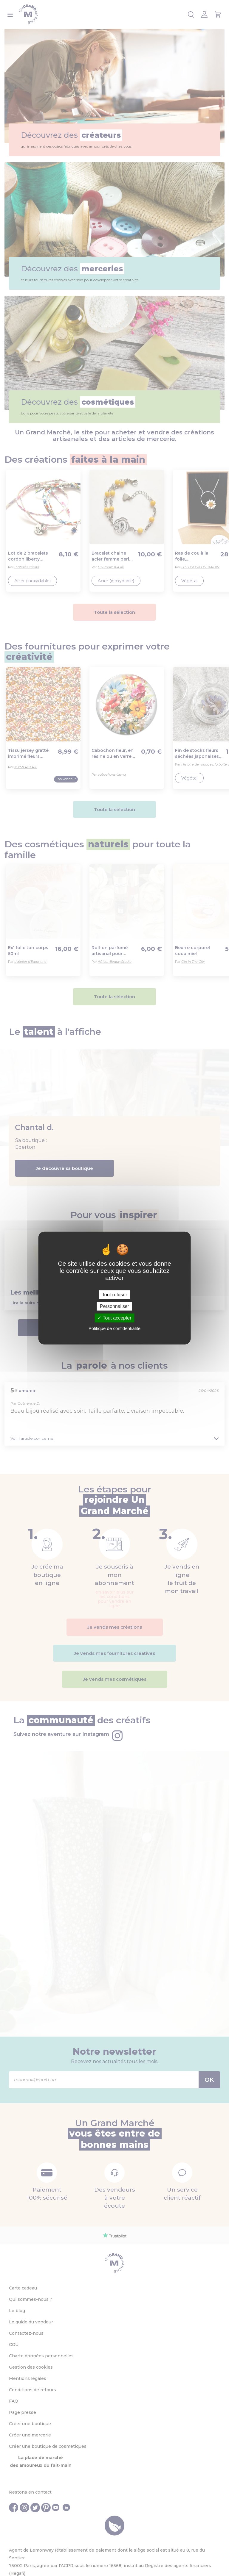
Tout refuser (114, 1294)
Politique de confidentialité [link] (114, 1328)
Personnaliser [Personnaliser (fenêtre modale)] (114, 1306)
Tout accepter (114, 1317)
